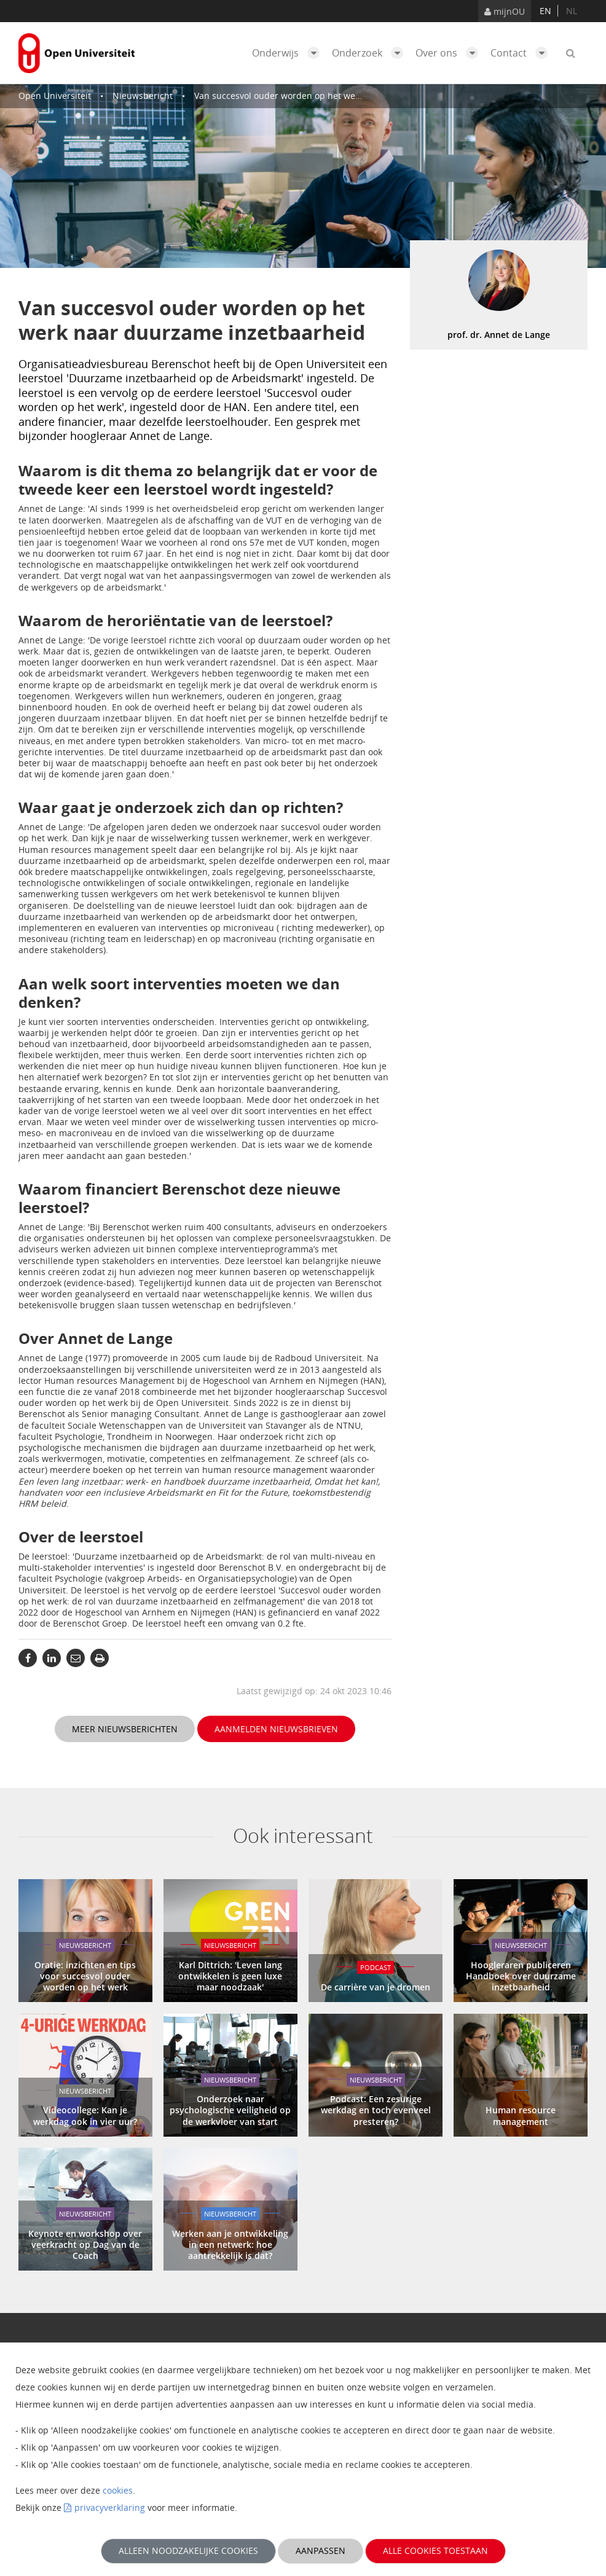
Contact (522, 53)
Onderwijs (289, 53)
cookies (118, 2490)
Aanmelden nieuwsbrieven (276, 1729)
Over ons (449, 53)
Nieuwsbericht (142, 95)
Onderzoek (370, 53)
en (545, 11)
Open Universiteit (54, 95)
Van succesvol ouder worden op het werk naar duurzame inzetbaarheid (342, 95)
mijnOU (504, 11)
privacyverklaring (109, 2507)
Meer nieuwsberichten (125, 1729)
